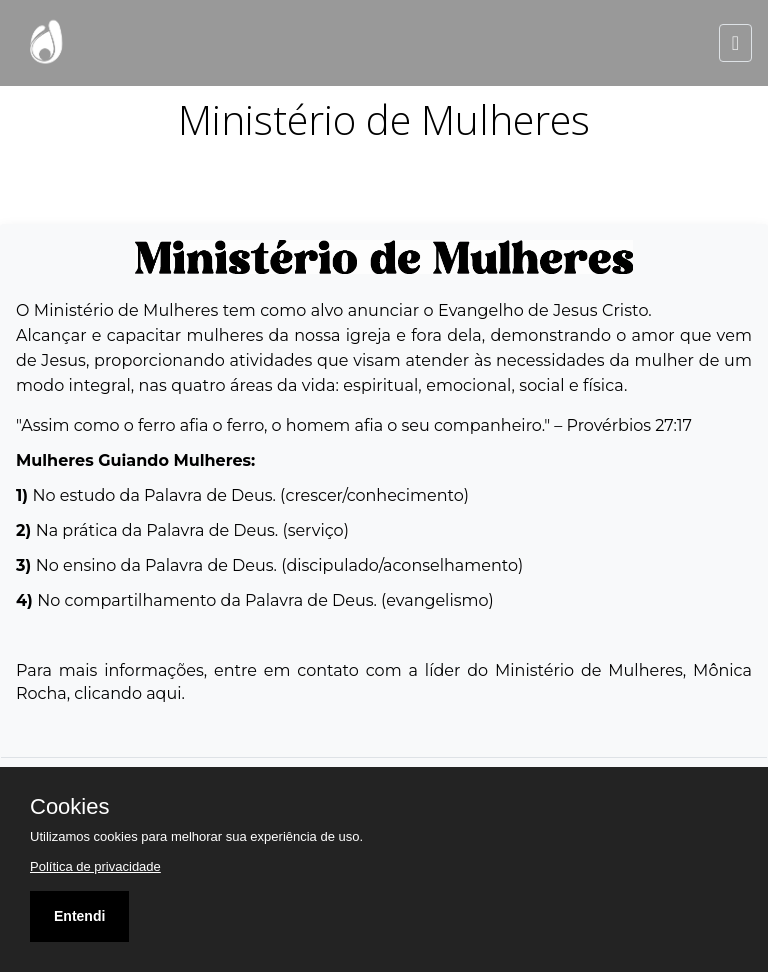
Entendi (79, 916)
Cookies (69, 807)
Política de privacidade (95, 866)
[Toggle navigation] (735, 43)
